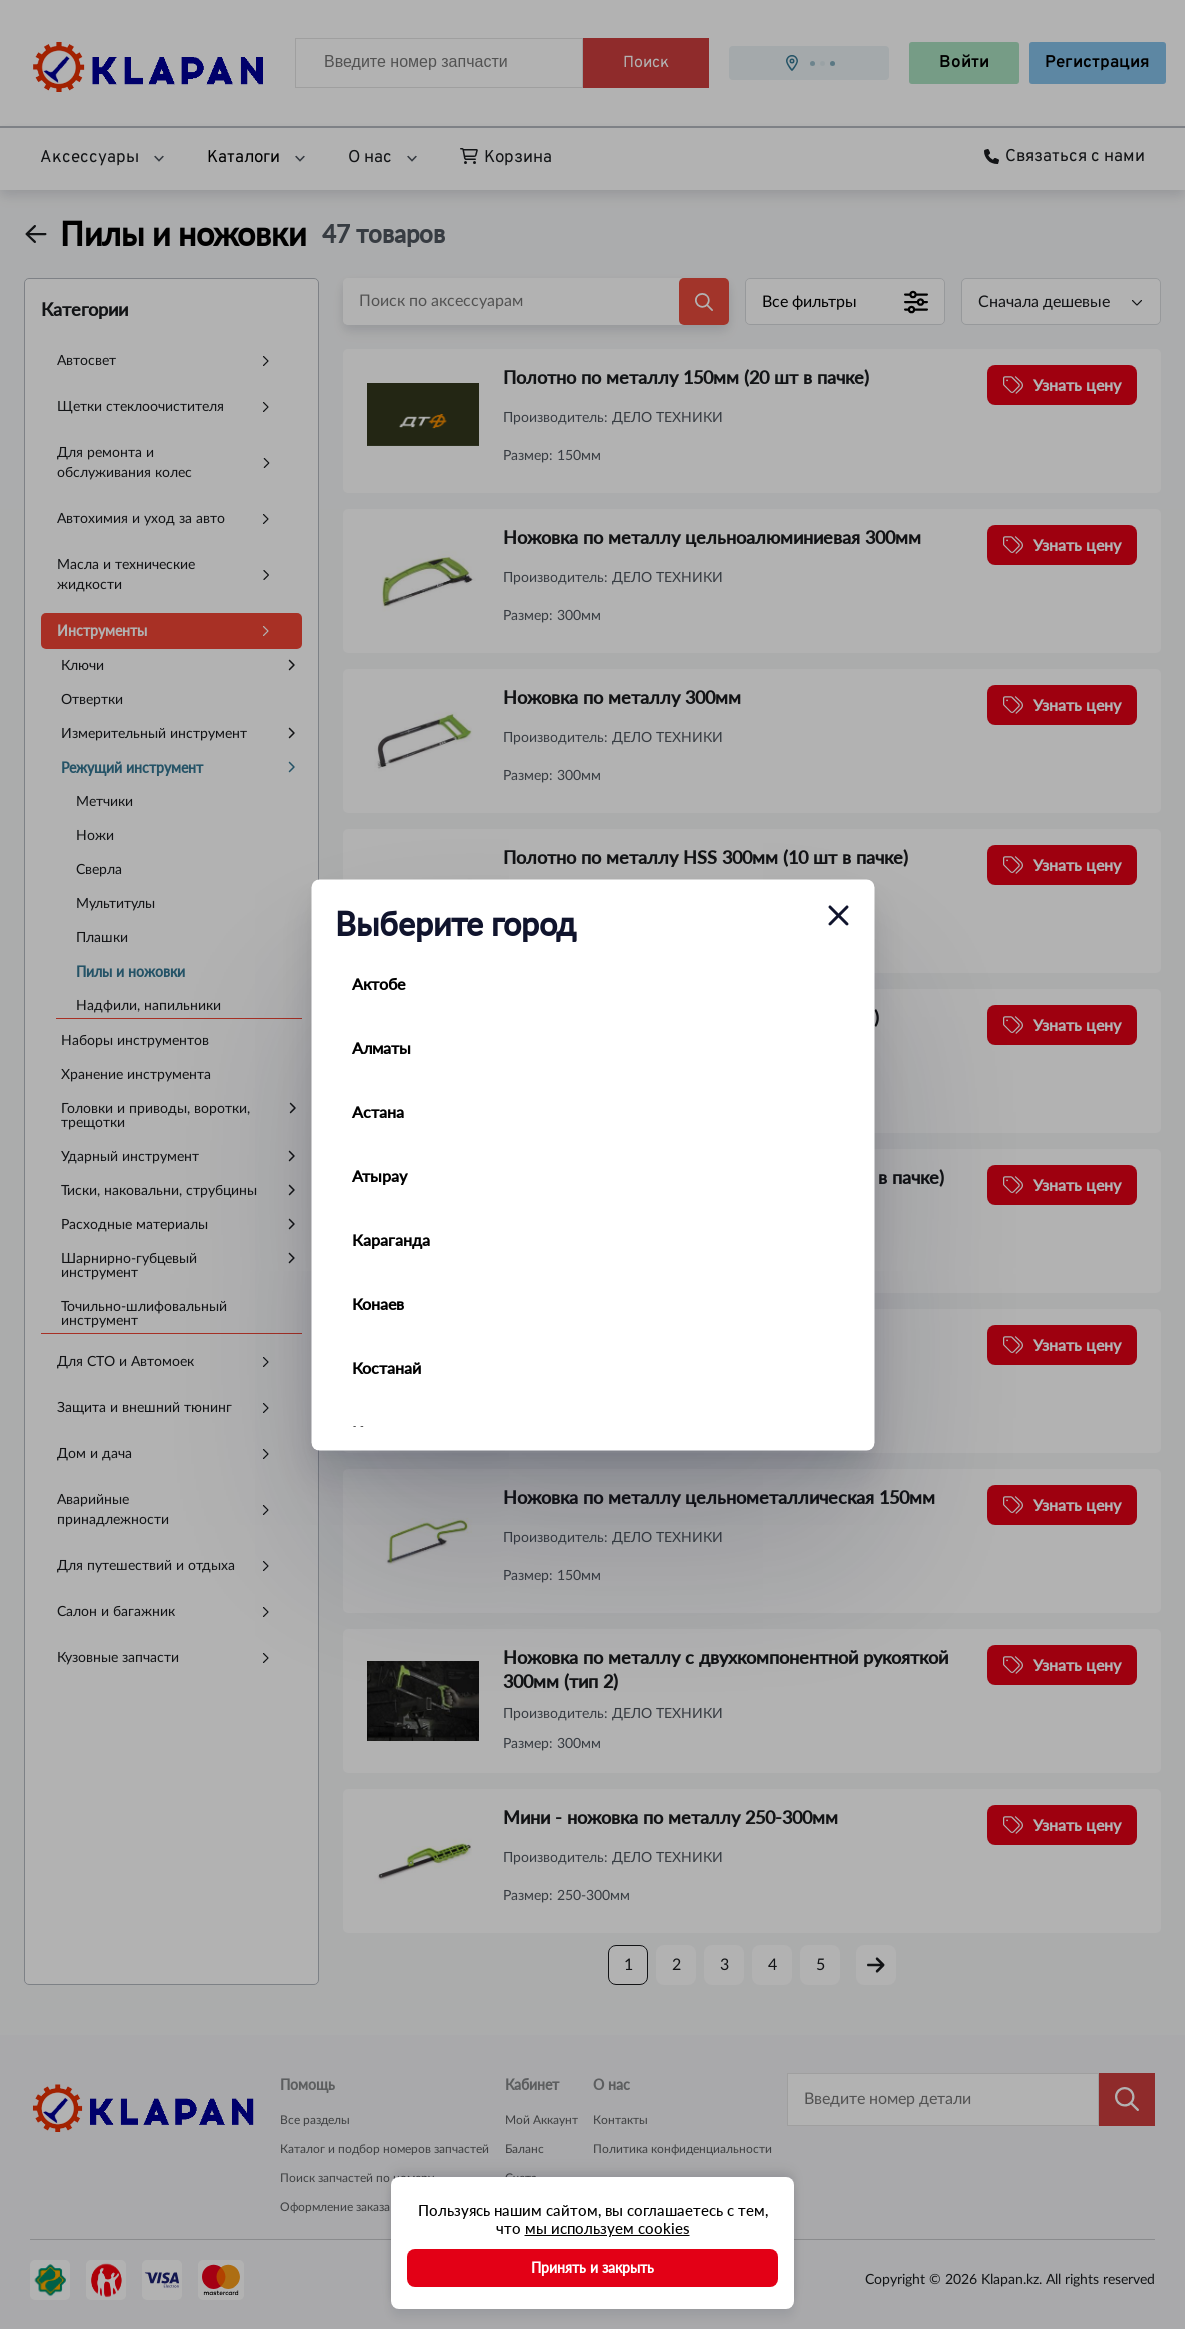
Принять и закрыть (592, 2267)
